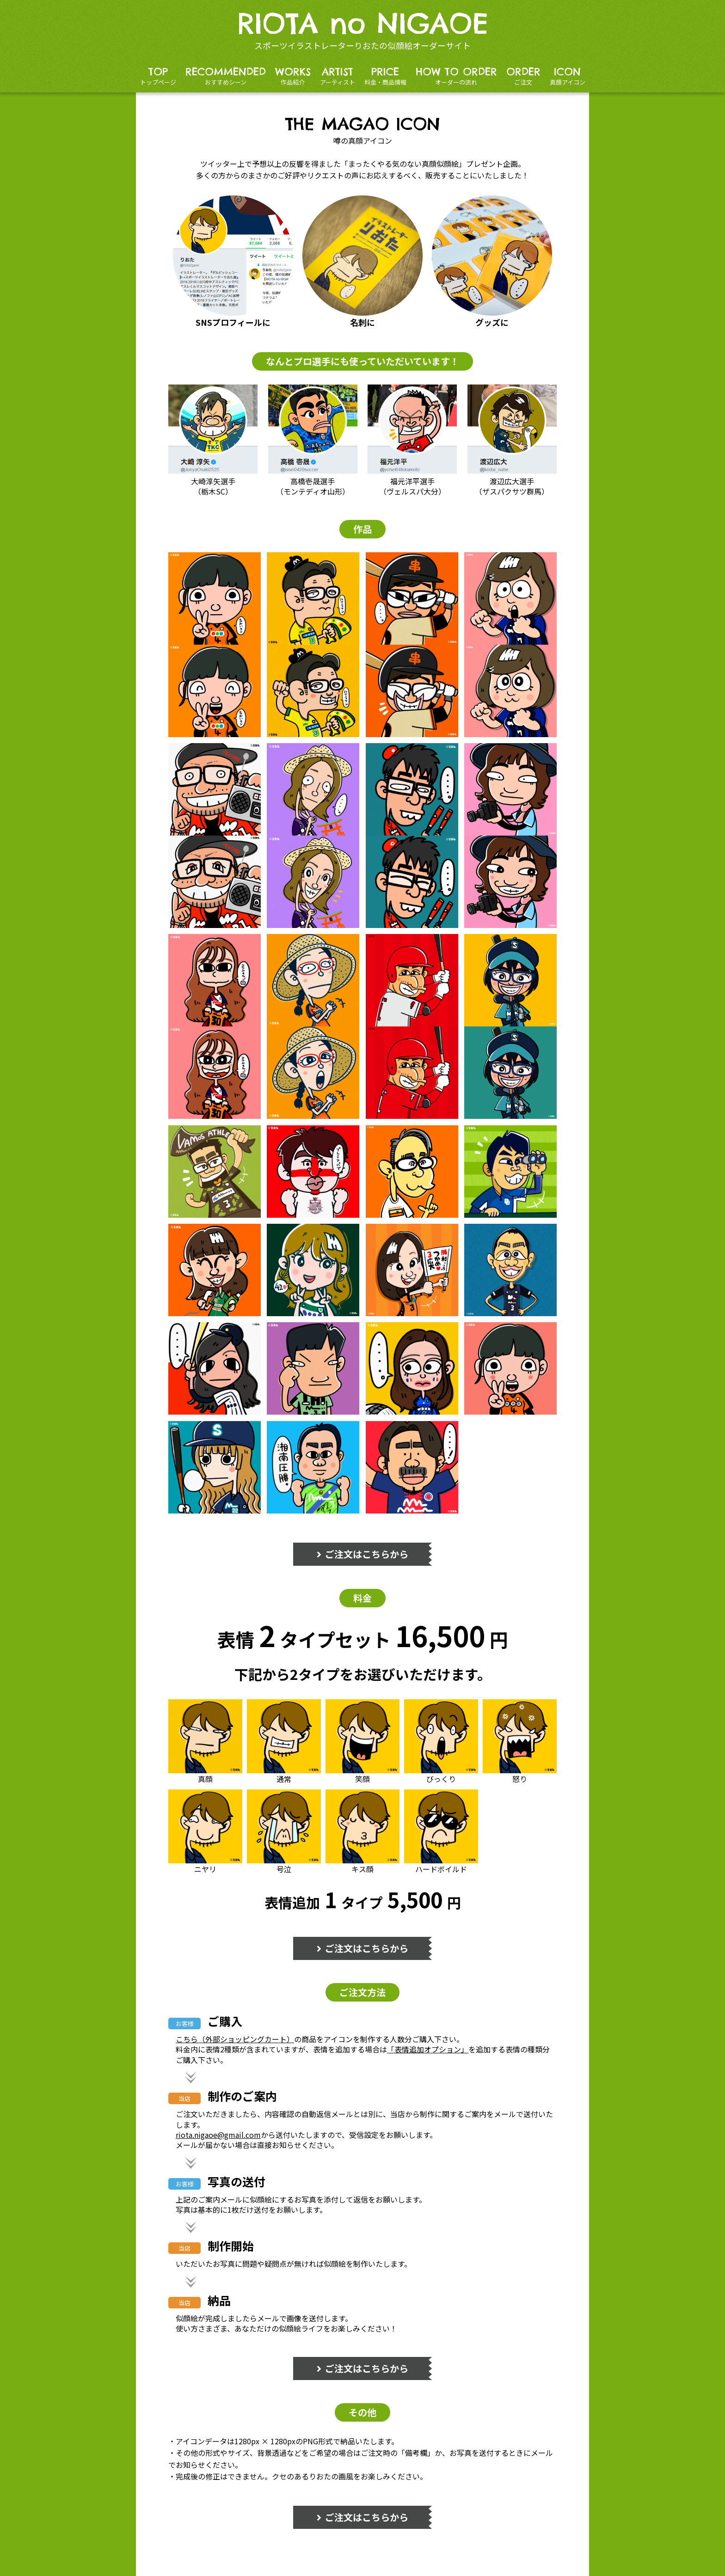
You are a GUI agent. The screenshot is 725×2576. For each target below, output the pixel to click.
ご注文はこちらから (362, 1554)
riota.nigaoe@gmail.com (218, 2134)
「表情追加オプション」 (427, 2049)
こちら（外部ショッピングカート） (235, 2039)
